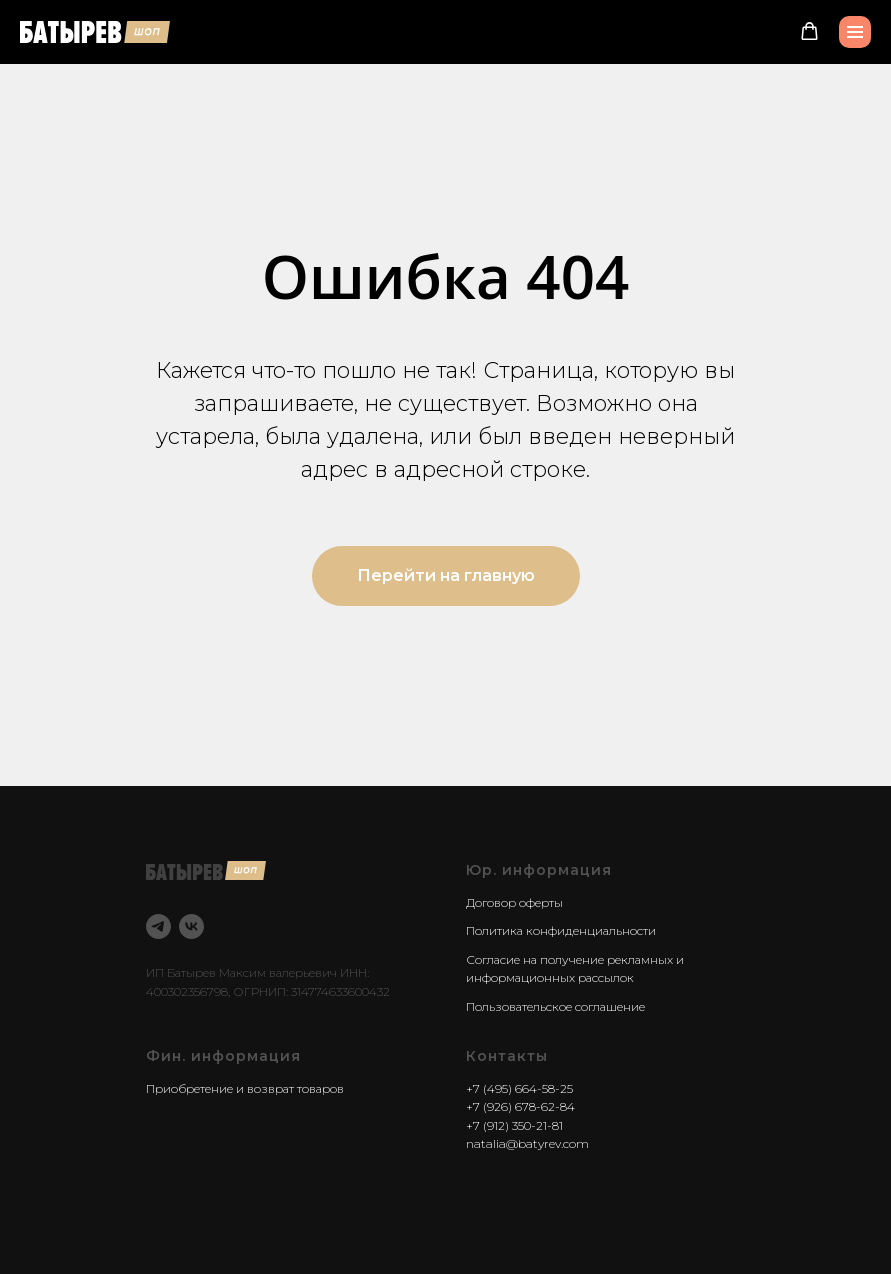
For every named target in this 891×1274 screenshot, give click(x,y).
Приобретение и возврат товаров (245, 1088)
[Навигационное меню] (855, 32)
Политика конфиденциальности (561, 930)
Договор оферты (514, 902)
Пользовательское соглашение (555, 1006)
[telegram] (158, 926)
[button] (809, 31)
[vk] (191, 926)
